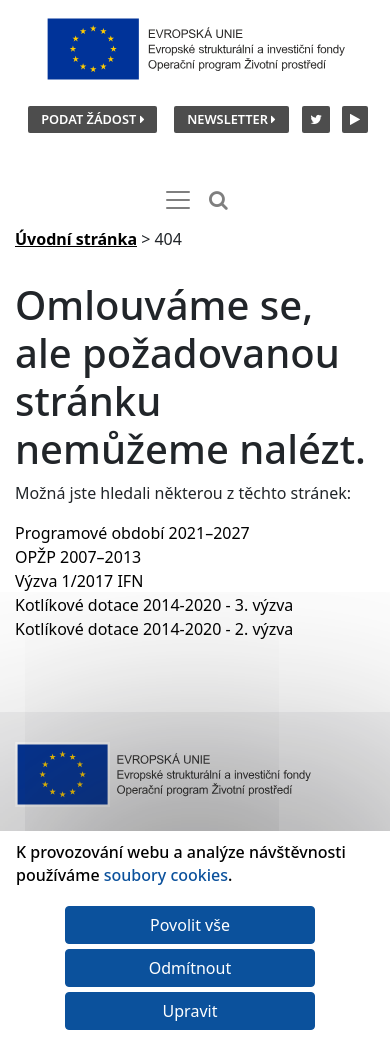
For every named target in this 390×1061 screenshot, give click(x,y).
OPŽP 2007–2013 (78, 557)
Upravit (190, 1011)
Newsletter (231, 119)
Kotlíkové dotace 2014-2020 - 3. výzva (154, 605)
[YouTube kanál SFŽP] (352, 118)
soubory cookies (166, 875)
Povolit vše (190, 925)
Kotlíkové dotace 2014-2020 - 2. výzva (154, 629)
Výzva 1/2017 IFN (79, 581)
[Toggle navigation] (178, 200)
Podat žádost (92, 119)
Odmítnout (190, 968)
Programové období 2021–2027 (132, 533)
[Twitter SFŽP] (313, 118)
